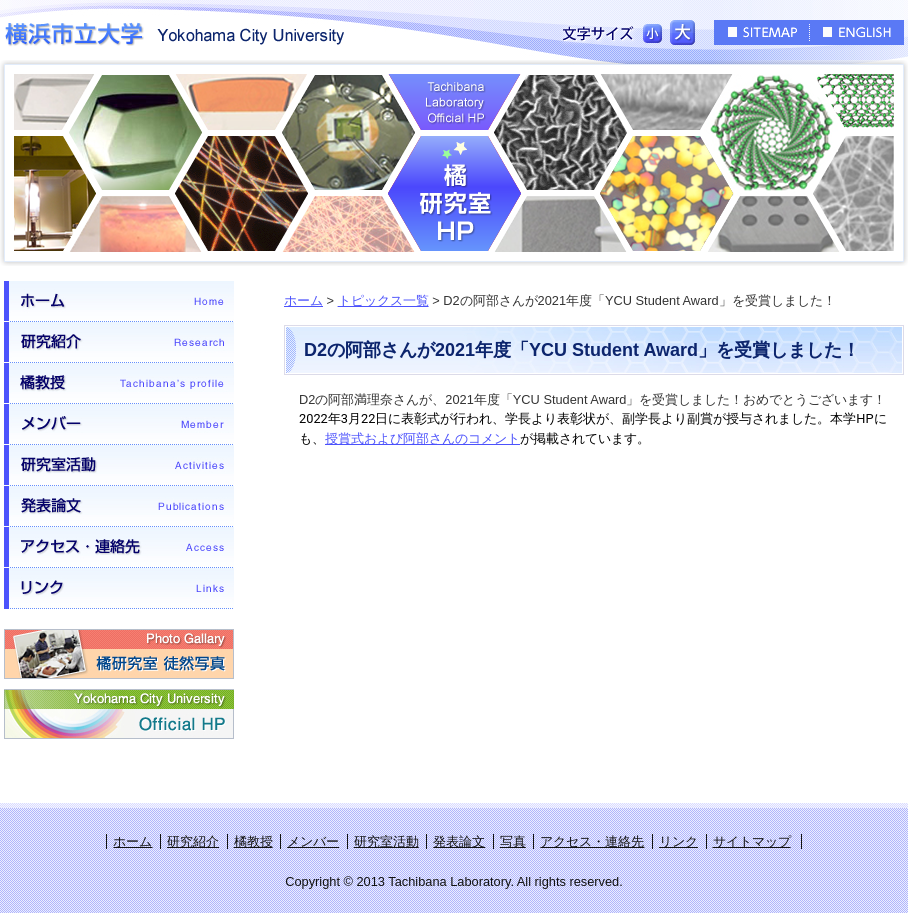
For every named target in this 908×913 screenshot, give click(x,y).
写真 (513, 841)
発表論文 (119, 506)
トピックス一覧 (383, 300)
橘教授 (119, 383)
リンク (119, 588)
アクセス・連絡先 (119, 547)
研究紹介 (119, 342)
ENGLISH (857, 32)
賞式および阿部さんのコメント (429, 438)
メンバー (119, 424)
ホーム (119, 301)
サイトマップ (752, 841)
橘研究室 (454, 163)
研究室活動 (119, 465)
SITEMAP (761, 32)
